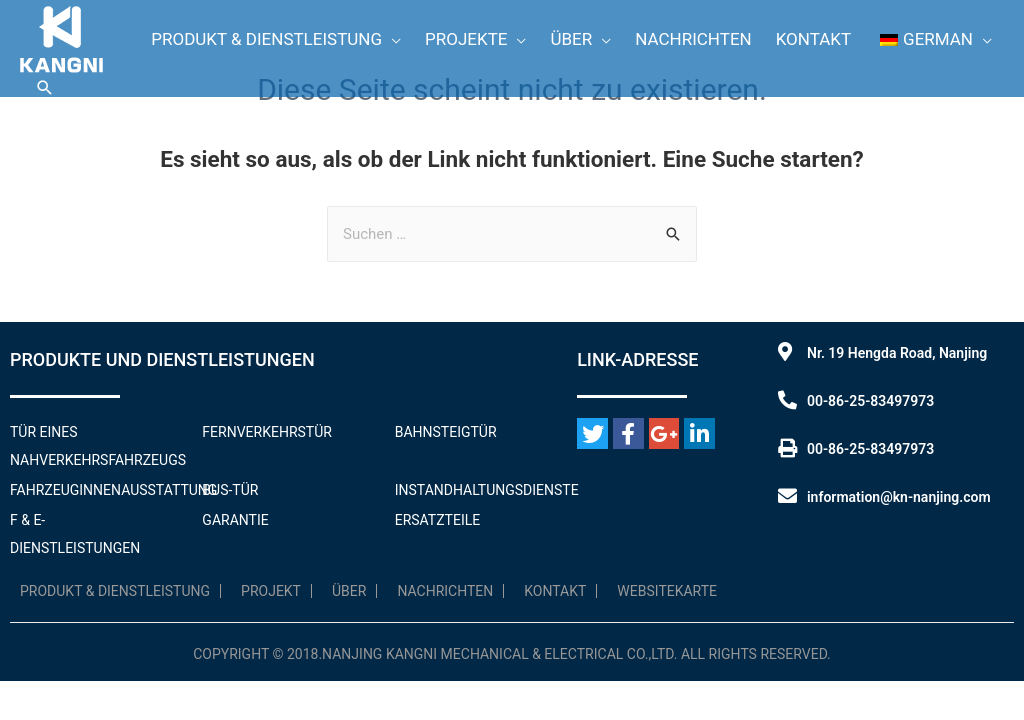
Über (349, 591)
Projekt (271, 591)
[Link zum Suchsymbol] (45, 87)
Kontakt (555, 591)
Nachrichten (445, 591)
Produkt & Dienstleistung (115, 591)
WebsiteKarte (667, 591)
